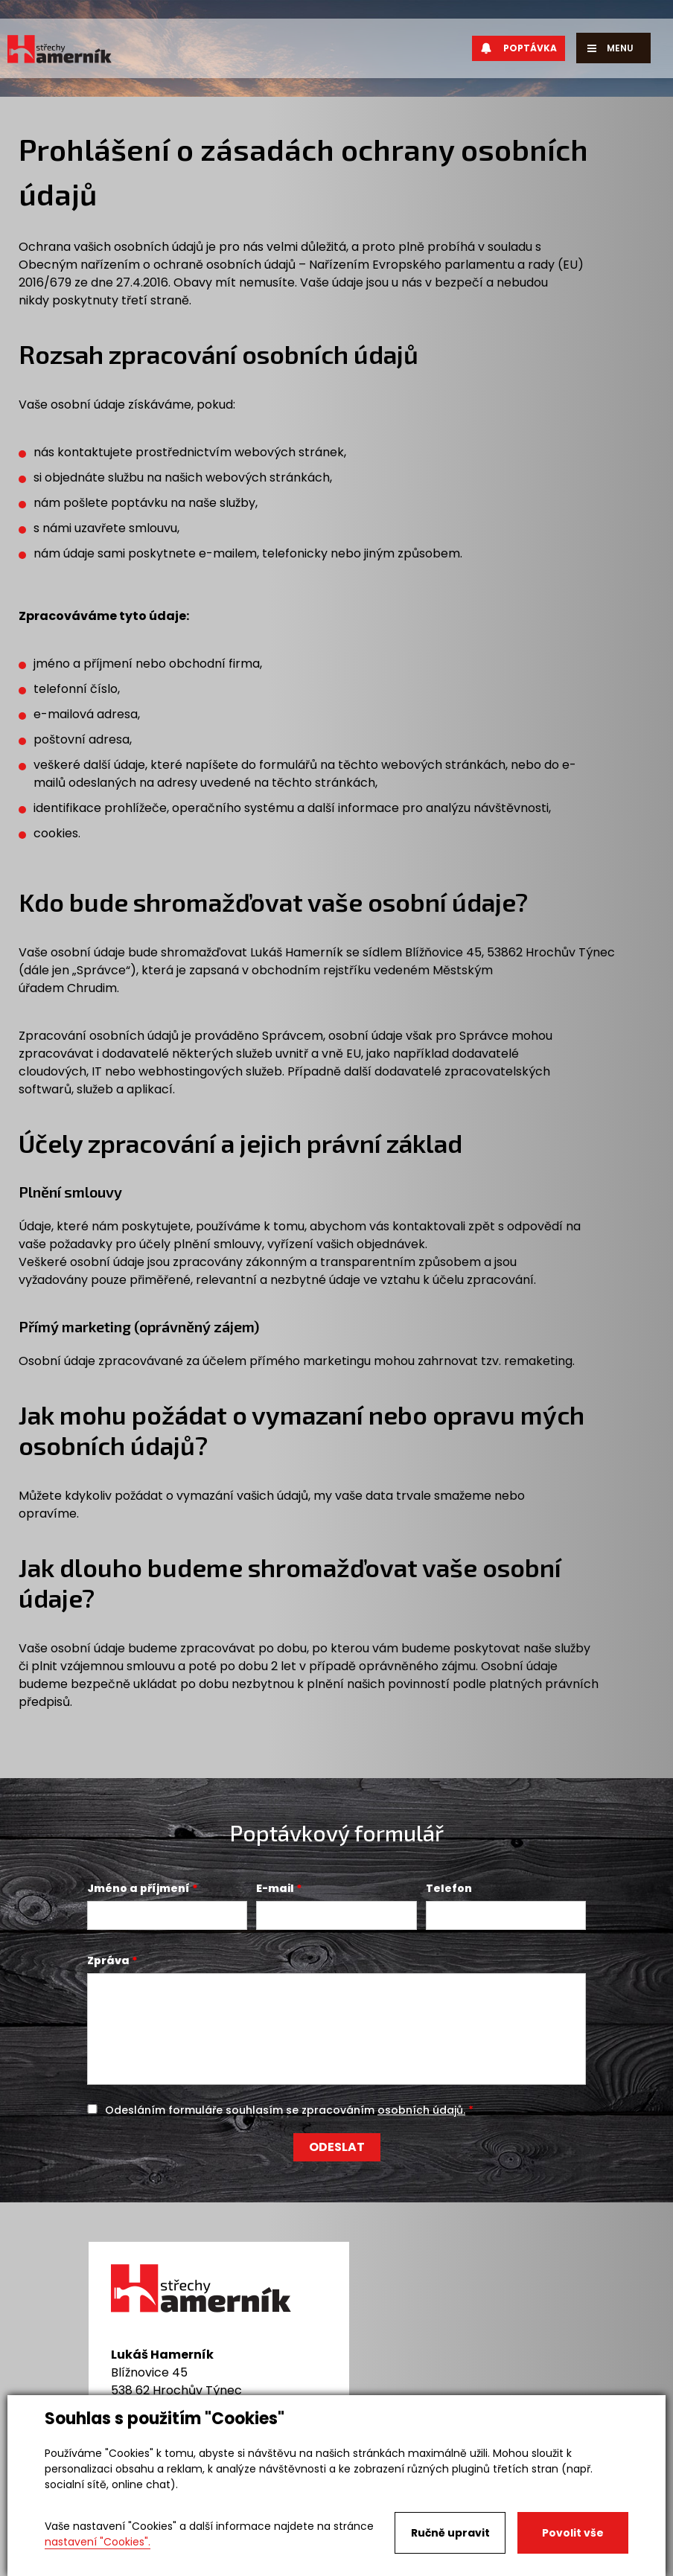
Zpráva (108, 1960)
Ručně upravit (450, 2532)
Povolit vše (573, 2532)
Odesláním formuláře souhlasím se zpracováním (285, 2110)
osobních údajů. (421, 2110)
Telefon (449, 1888)
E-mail (275, 1888)
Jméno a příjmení (138, 1888)
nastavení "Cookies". (97, 2541)
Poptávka (518, 48)
